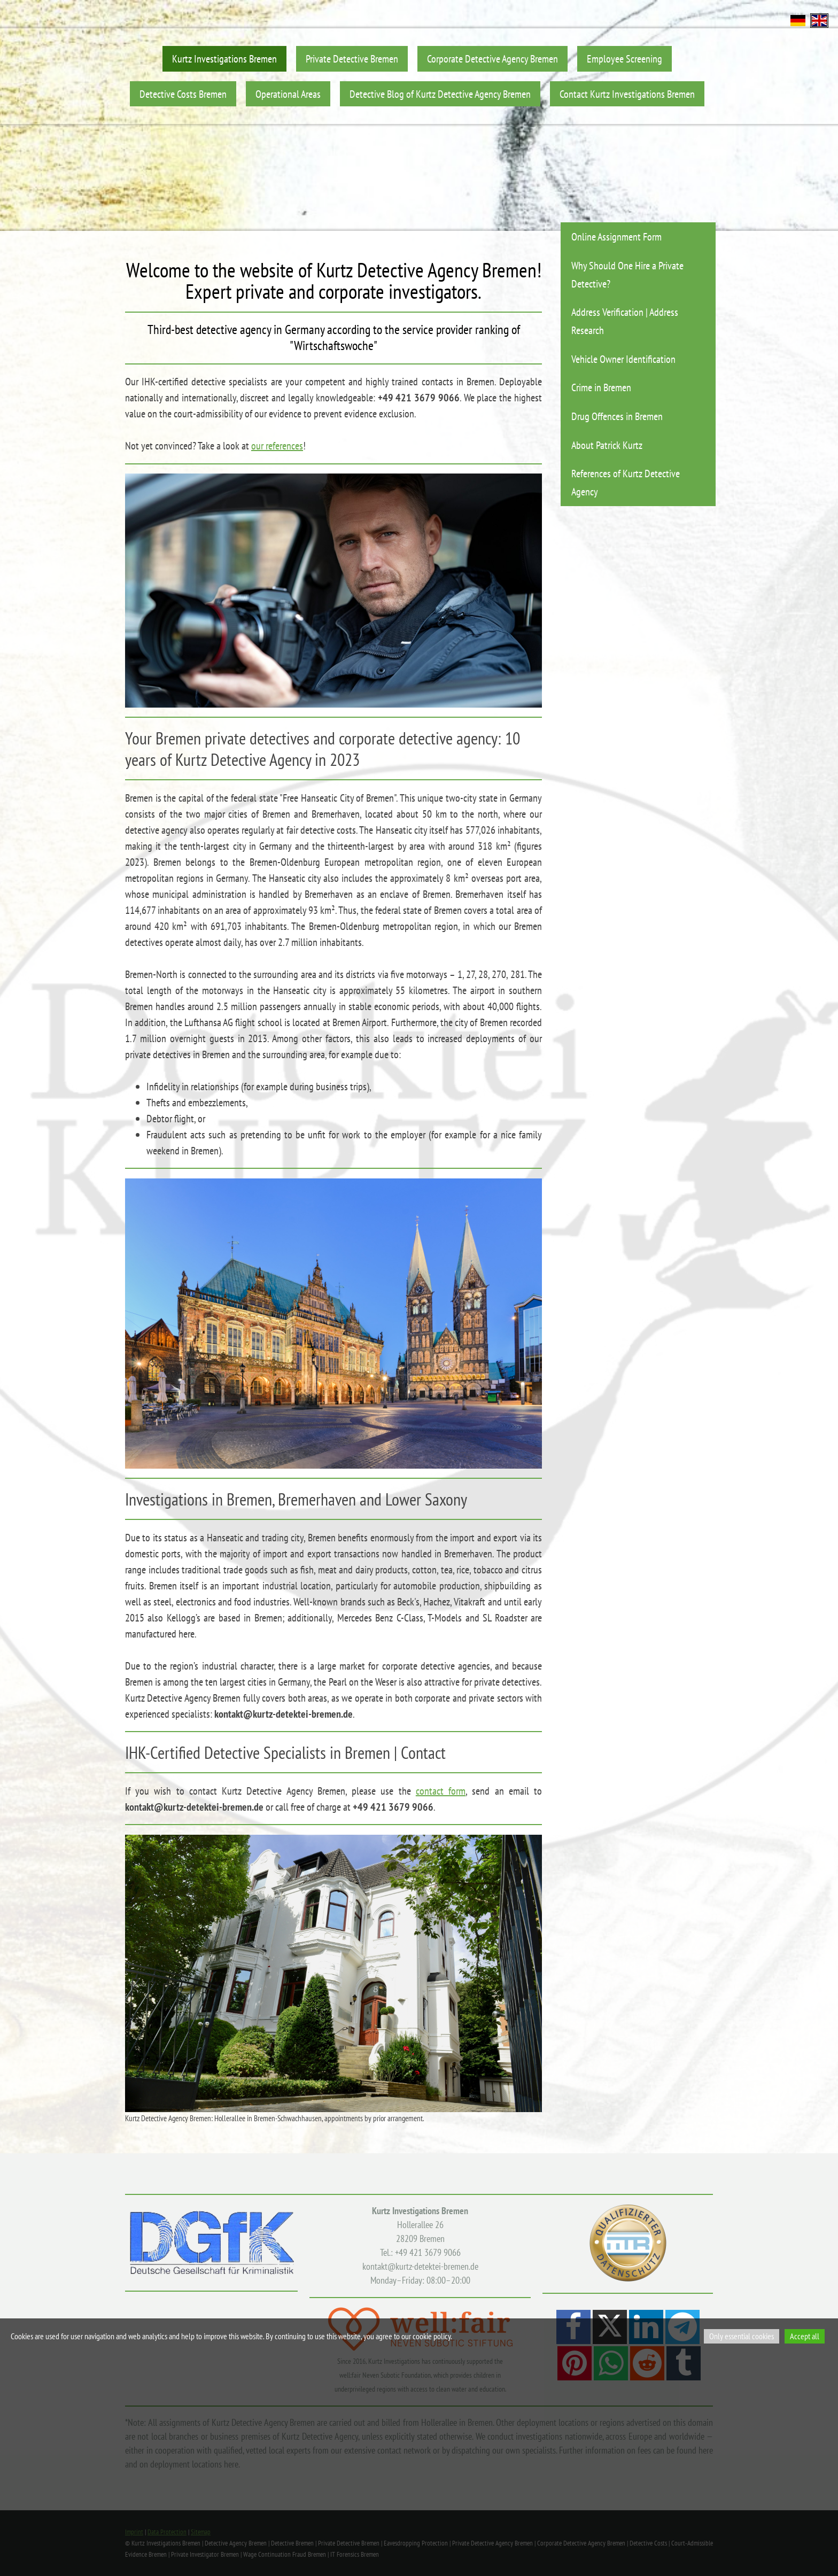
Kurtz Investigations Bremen (224, 58)
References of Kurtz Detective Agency (625, 482)
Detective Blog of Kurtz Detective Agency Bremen (440, 93)
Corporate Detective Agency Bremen (492, 58)
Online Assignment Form (616, 236)
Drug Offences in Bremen (617, 416)
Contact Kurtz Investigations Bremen (627, 93)
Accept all (804, 2336)
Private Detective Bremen (352, 58)
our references (277, 446)
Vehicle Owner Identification (623, 359)
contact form (440, 1791)
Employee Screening (624, 58)
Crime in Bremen (601, 387)
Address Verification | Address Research (624, 321)
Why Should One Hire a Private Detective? (627, 274)
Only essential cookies (741, 2336)
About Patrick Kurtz (606, 445)
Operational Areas (288, 93)
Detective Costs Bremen (183, 93)
